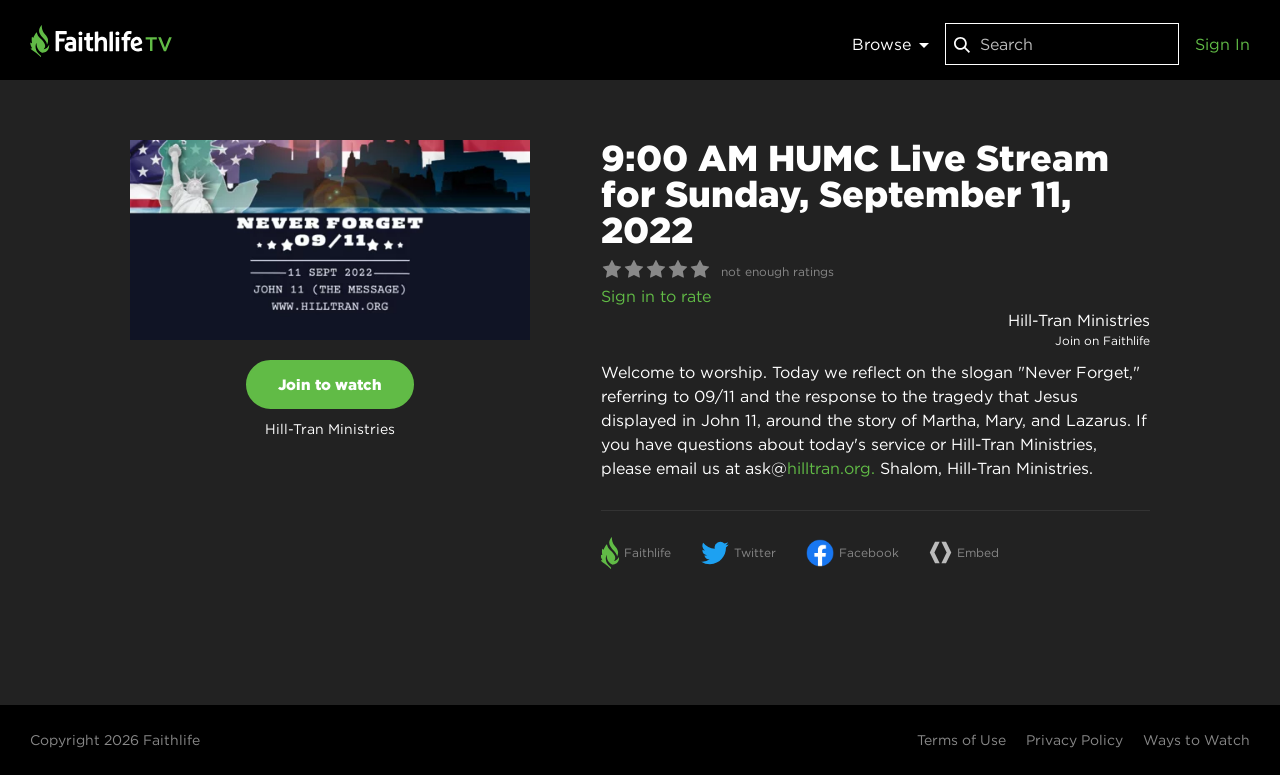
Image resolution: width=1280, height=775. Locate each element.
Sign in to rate (656, 296)
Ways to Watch (1196, 740)
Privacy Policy (1074, 740)
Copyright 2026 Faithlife (115, 740)
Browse (890, 44)
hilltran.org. (831, 468)
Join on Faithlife (1102, 340)
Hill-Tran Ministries (1079, 320)
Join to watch (330, 384)
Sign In (1222, 44)
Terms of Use (961, 740)
